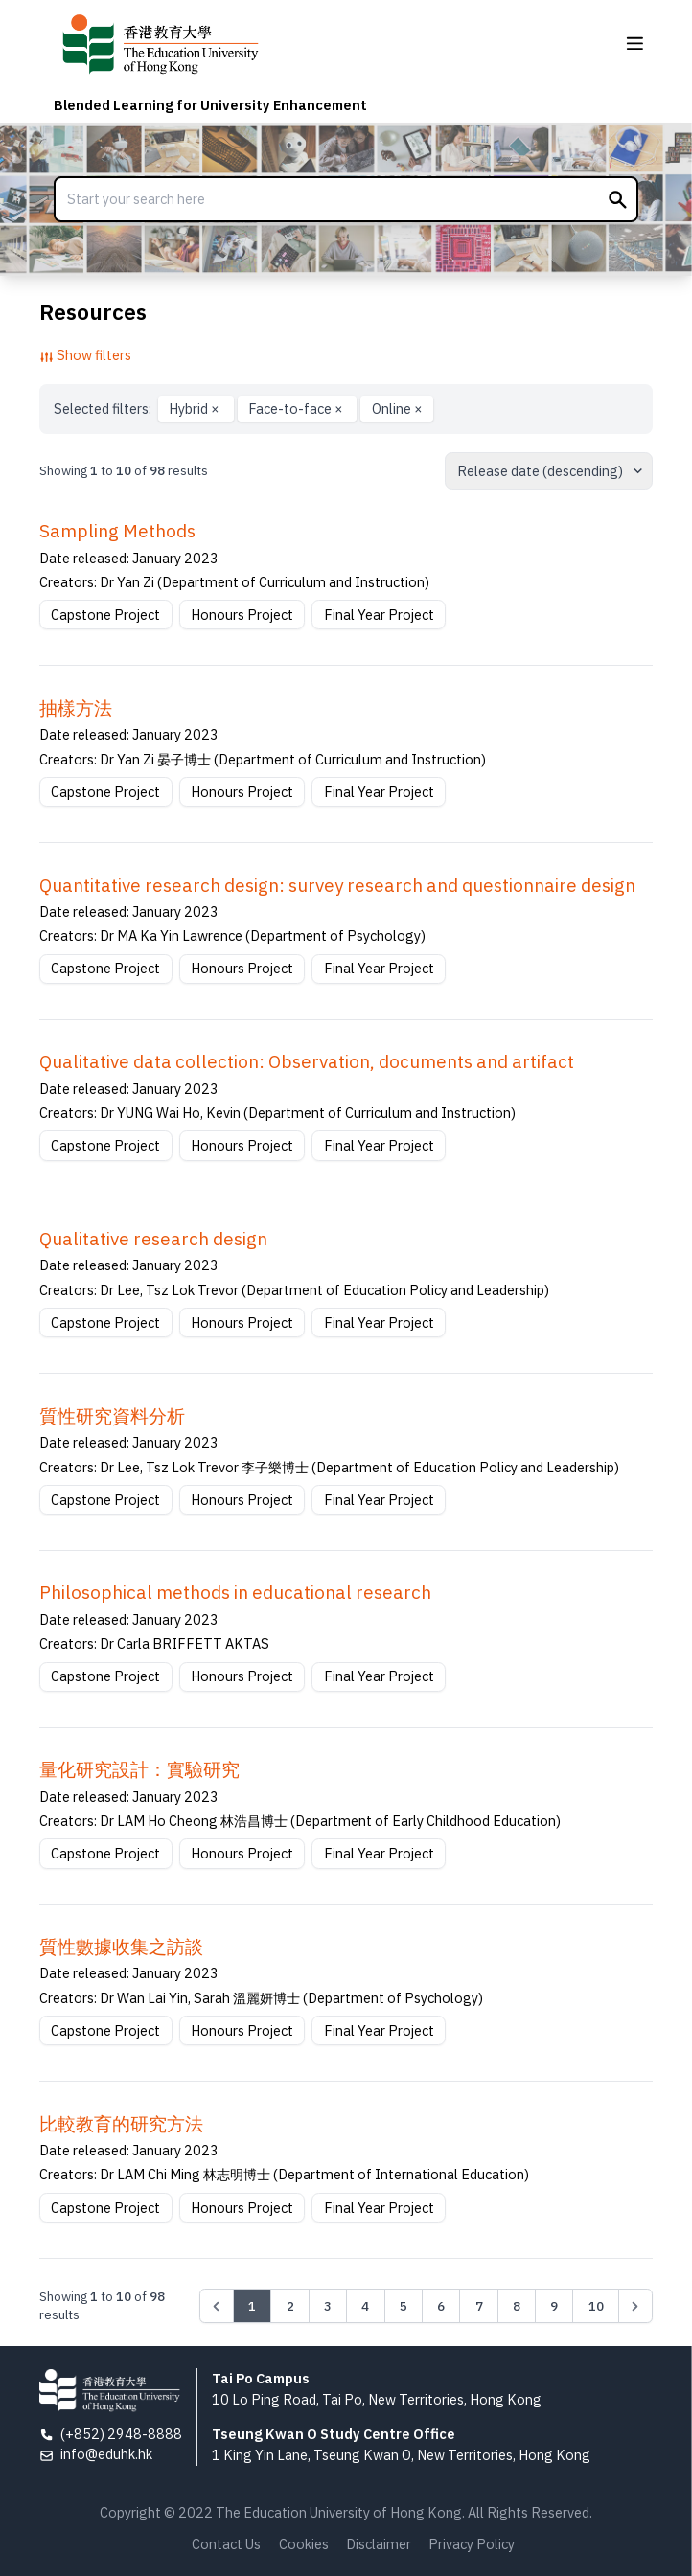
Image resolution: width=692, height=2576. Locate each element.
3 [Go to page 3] (328, 2305)
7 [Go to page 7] (479, 2305)
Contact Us (226, 2544)
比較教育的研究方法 (121, 2123)
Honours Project (242, 614)
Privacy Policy (471, 2544)
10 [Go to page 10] (596, 2305)
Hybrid (195, 408)
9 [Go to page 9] (554, 2305)
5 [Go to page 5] (403, 2305)
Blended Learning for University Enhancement (210, 105)
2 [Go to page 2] (290, 2305)
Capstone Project (105, 614)
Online (397, 408)
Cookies (304, 2544)
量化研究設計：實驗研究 (139, 1769)
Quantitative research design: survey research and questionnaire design (337, 885)
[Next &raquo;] (635, 2306)
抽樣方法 (75, 707)
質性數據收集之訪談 (121, 1946)
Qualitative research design (153, 1238)
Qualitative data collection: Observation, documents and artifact (306, 1061)
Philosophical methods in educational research (235, 1592)
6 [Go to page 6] (441, 2305)
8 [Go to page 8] (516, 2305)
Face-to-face (297, 408)
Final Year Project (379, 614)
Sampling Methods (117, 530)
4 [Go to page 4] (365, 2305)
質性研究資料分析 (112, 1415)
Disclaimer (378, 2544)
